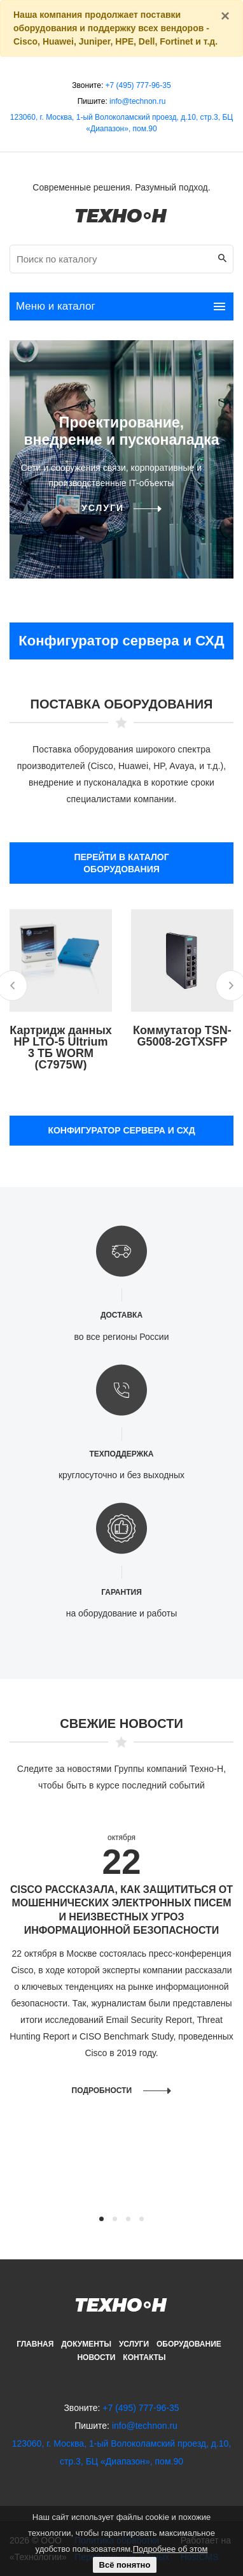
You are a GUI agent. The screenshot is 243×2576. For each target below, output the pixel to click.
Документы (86, 2344)
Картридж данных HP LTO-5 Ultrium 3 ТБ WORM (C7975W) (61, 1047)
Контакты (144, 2357)
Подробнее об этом (170, 2549)
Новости (96, 2357)
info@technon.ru (137, 101)
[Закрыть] (225, 16)
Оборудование (188, 2344)
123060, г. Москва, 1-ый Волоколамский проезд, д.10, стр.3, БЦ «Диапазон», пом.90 (121, 123)
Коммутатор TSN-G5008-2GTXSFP (182, 1036)
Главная (35, 2344)
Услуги (102, 508)
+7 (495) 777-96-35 (138, 85)
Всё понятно (125, 2565)
